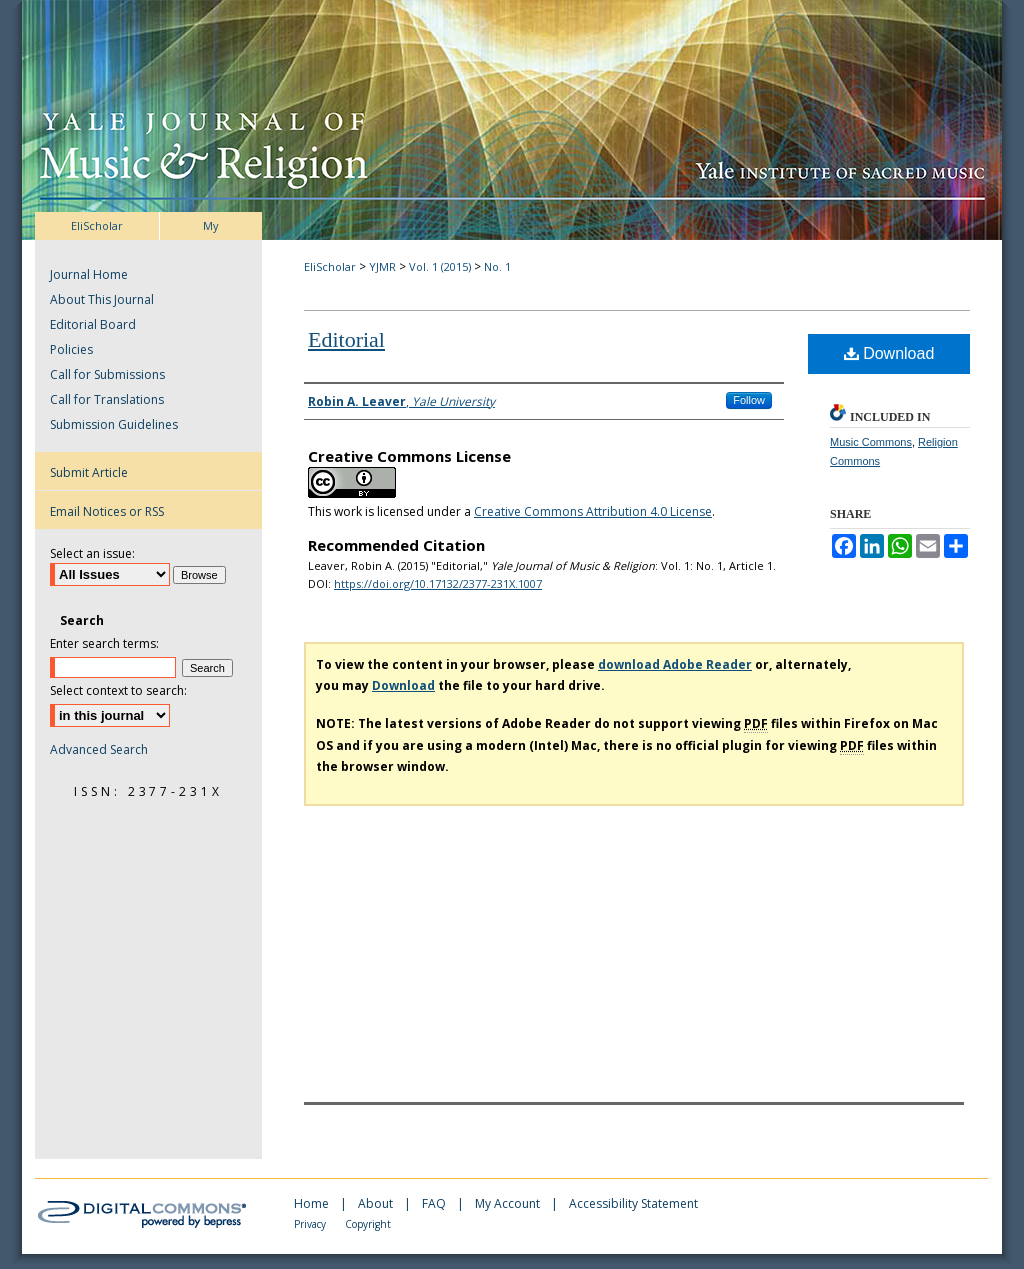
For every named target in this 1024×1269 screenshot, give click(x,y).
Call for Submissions (107, 374)
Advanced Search (99, 749)
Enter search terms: (104, 643)
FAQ (435, 1203)
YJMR (382, 266)
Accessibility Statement (633, 1203)
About (377, 1203)
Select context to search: (118, 690)
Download (889, 353)
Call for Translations (107, 399)
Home (313, 1203)
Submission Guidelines (114, 424)
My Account (509, 1203)
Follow (749, 400)
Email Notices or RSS (107, 511)
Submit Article (89, 472)
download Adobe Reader (675, 664)
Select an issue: (92, 553)
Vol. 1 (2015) (440, 266)
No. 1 (497, 266)
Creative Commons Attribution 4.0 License (593, 511)
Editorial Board (93, 324)
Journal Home (89, 274)
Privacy (311, 1224)
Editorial (346, 339)
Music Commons (871, 442)
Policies (71, 349)
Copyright (368, 1224)
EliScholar (330, 266)
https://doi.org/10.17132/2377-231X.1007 (438, 583)
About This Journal (102, 299)
